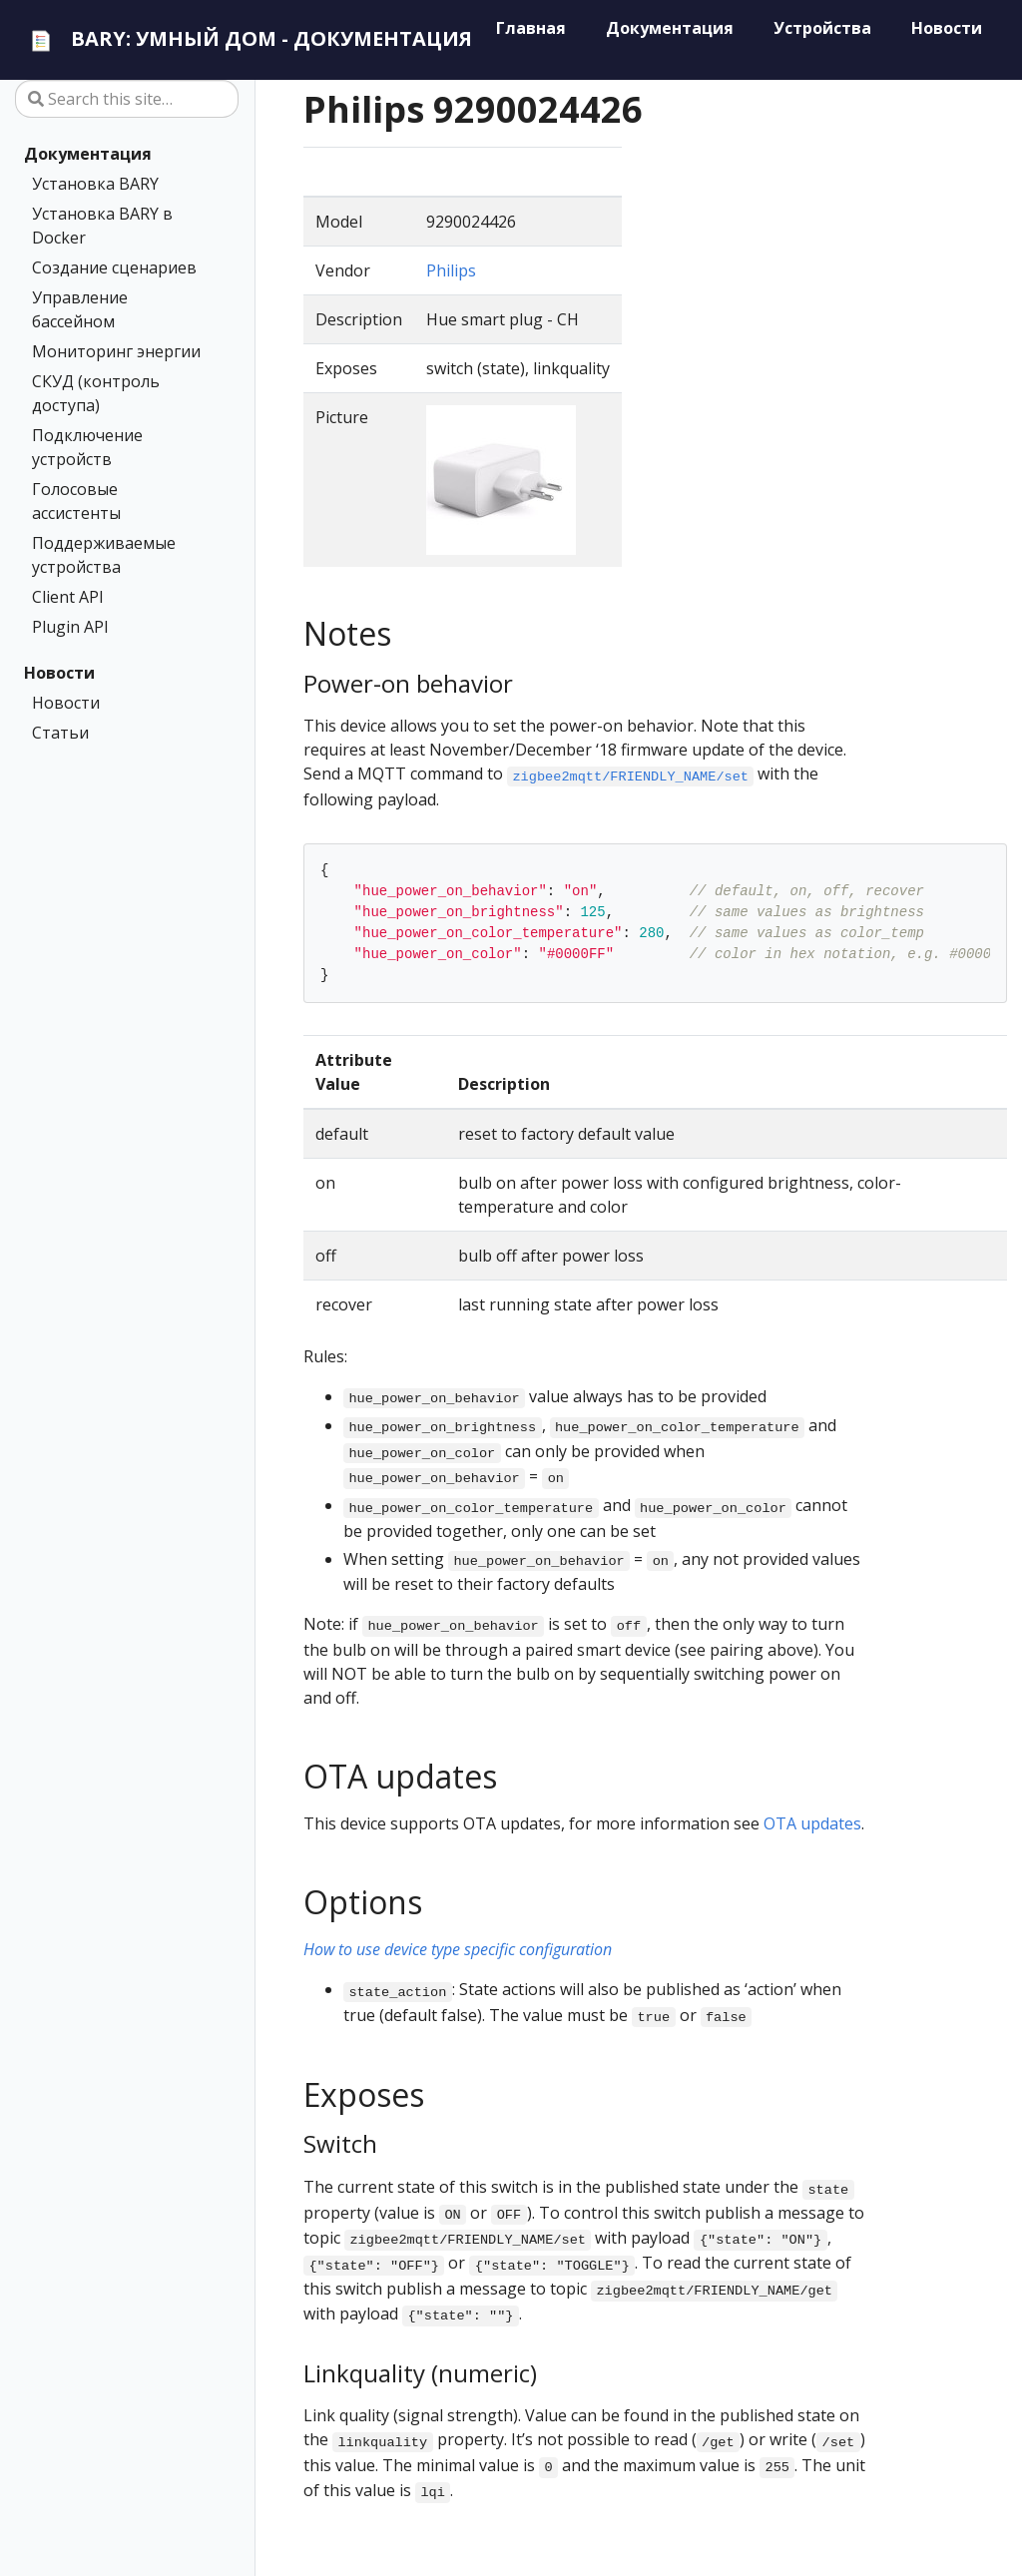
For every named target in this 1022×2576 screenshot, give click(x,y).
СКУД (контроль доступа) (96, 393)
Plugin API (70, 627)
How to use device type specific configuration (457, 1949)
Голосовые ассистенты (76, 501)
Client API (68, 597)
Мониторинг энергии (116, 351)
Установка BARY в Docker (102, 226)
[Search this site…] (127, 99)
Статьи (60, 733)
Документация (88, 154)
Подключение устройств (87, 447)
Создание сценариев (114, 267)
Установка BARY (95, 184)
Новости (59, 673)
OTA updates (812, 1823)
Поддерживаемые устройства (104, 555)
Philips (451, 270)
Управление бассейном (80, 309)
